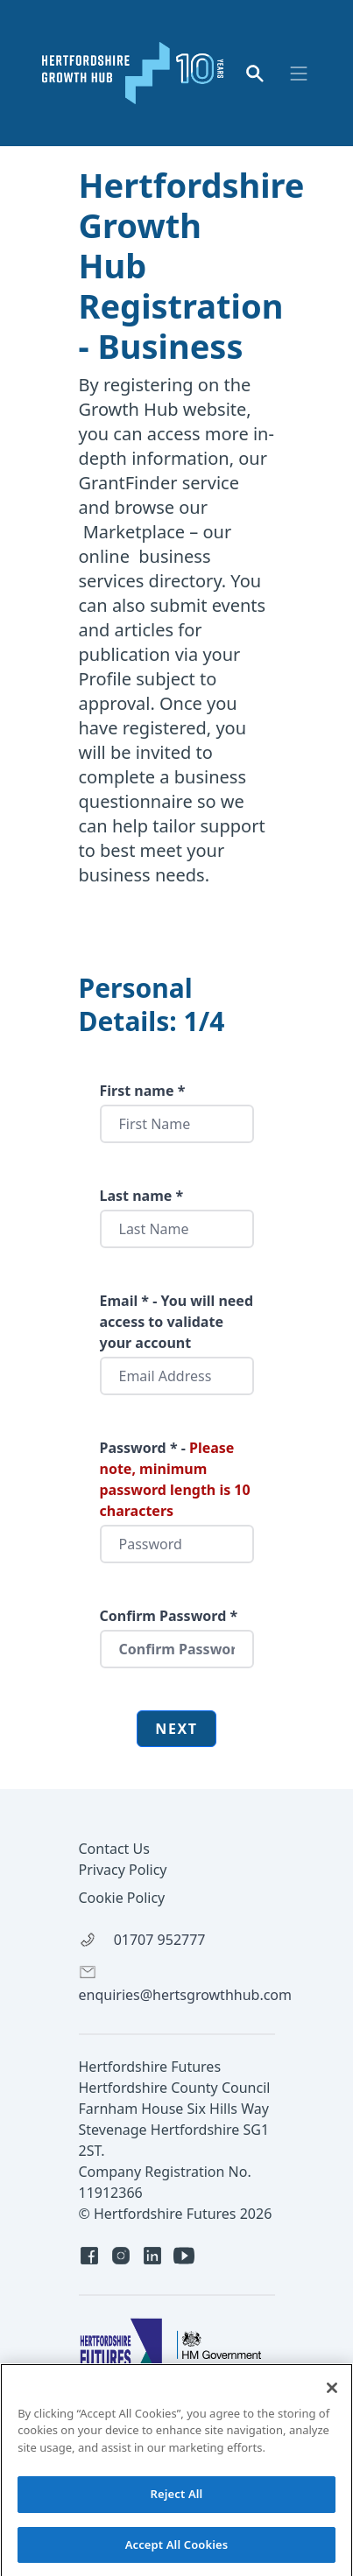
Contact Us (114, 1848)
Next (176, 1728)
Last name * (142, 1195)
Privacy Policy (123, 1869)
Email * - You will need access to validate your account (177, 1321)
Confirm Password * (169, 1615)
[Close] (332, 2394)
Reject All (177, 2501)
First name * (143, 1090)
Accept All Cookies (177, 2551)
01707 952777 (142, 1939)
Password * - (175, 1479)
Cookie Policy (122, 1897)
